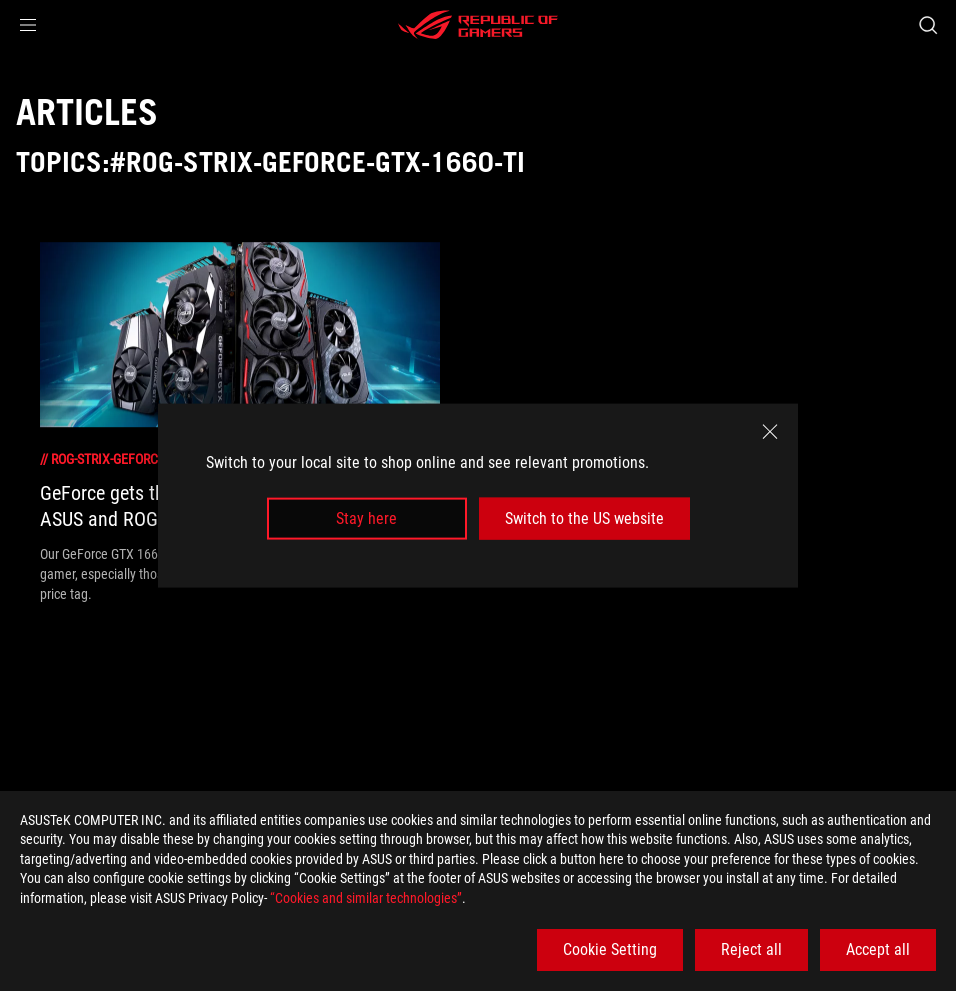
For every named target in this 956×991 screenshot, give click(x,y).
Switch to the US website (584, 518)
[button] (28, 25)
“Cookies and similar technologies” (366, 898)
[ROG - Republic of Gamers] (478, 25)
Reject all (751, 949)
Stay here (366, 518)
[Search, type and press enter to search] (928, 25)
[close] (770, 431)
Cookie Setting (610, 949)
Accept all (878, 949)
